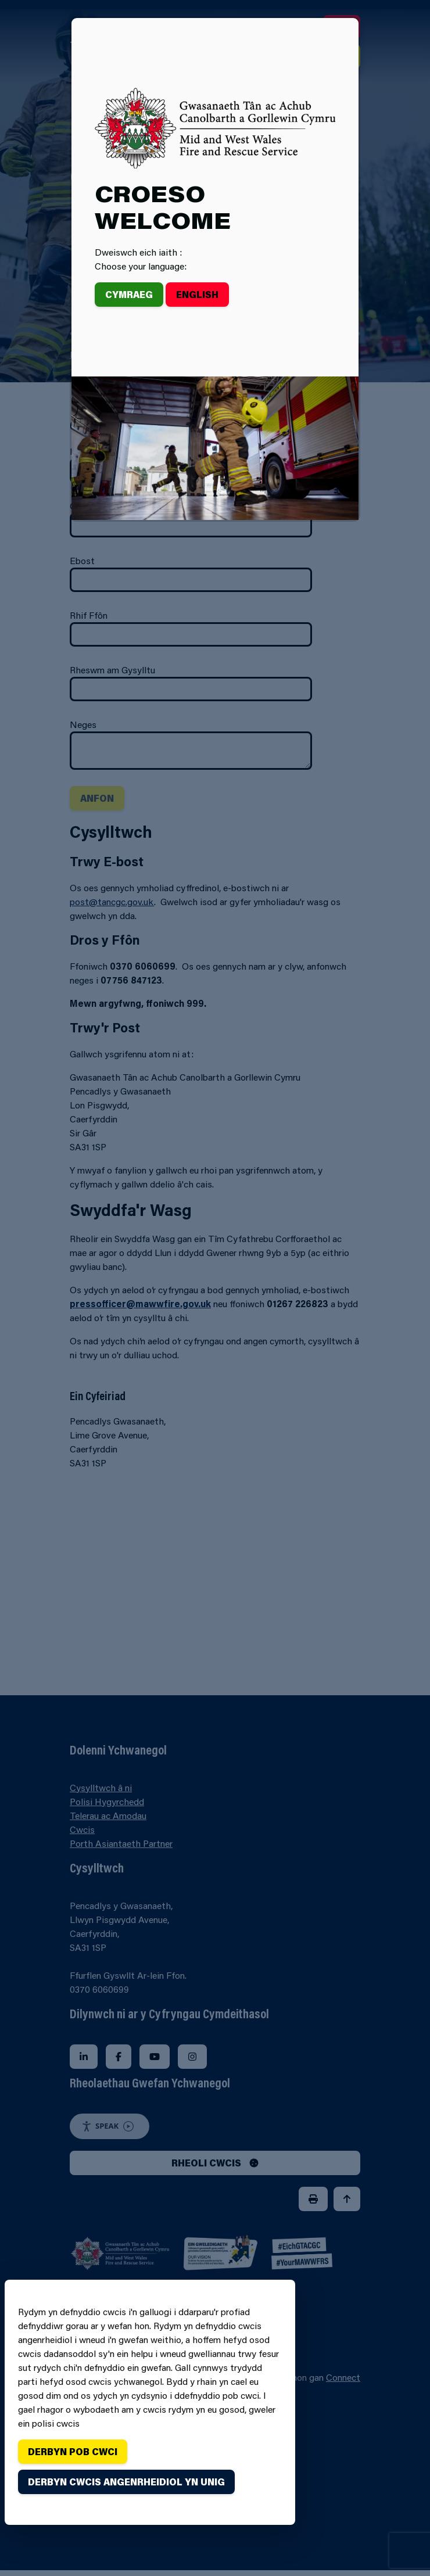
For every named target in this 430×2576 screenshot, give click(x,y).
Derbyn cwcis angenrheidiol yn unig (126, 2481)
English (197, 294)
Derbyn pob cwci (72, 2451)
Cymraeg (129, 294)
